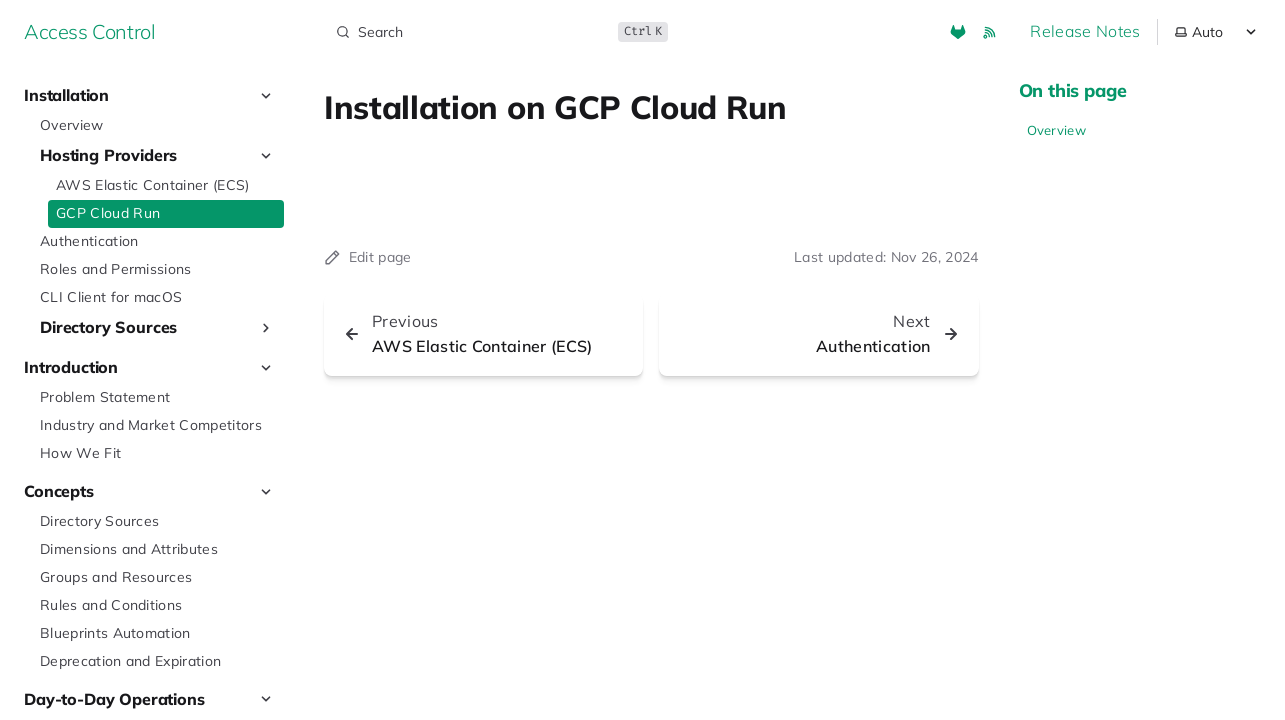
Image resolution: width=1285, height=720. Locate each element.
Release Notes (1085, 31)
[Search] (500, 32)
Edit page (368, 257)
